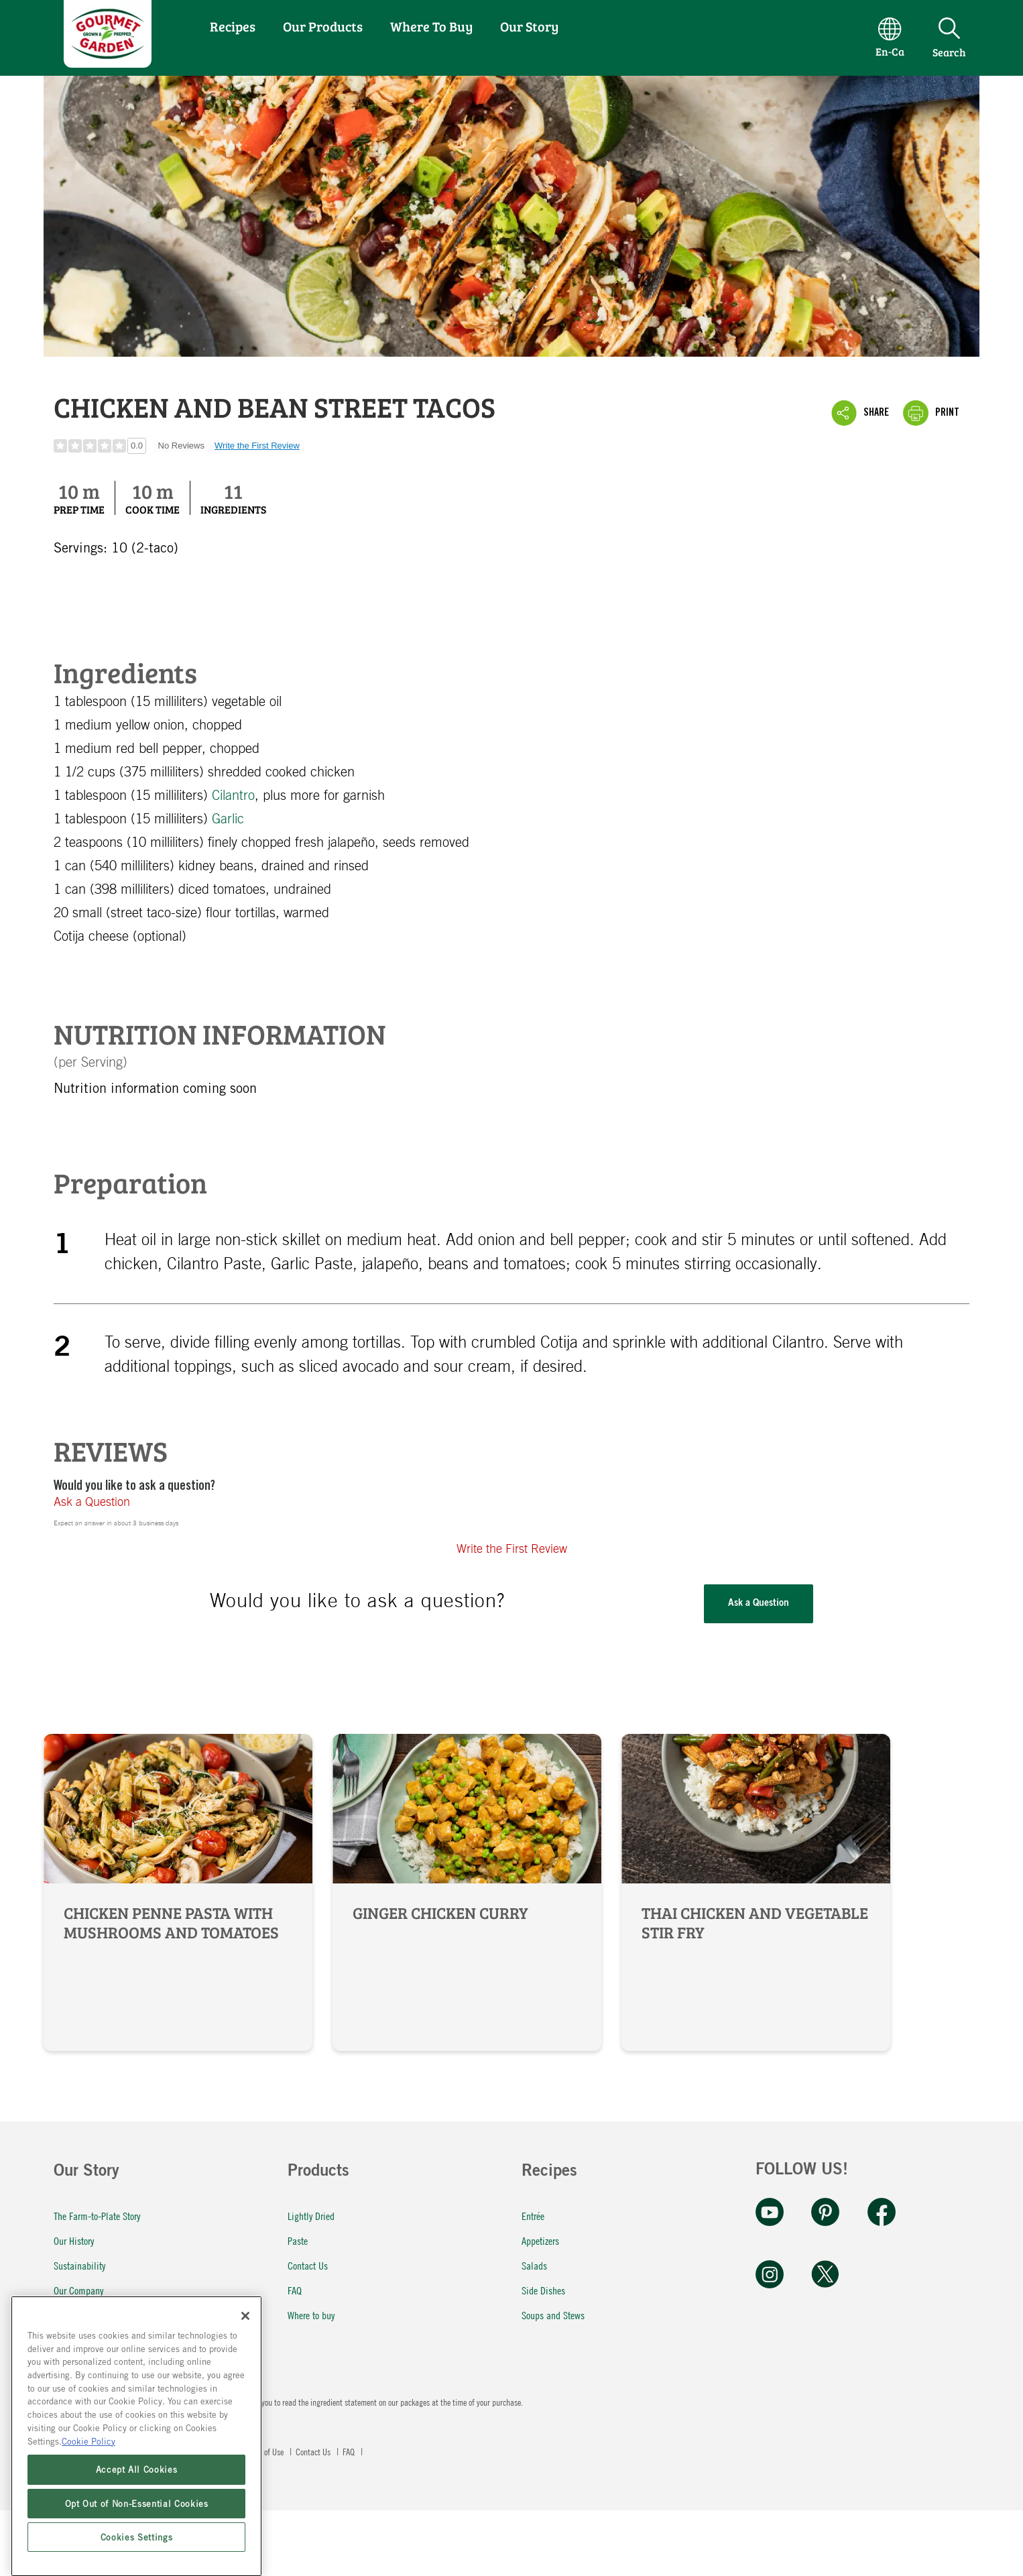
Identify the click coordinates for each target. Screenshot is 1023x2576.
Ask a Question (92, 1503)
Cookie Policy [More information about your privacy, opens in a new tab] (88, 2510)
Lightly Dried (311, 2215)
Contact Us (308, 2265)
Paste (298, 2240)
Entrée (533, 2215)
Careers (67, 2339)
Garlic (228, 819)
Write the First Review (257, 446)
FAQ (295, 2290)
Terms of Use (264, 2451)
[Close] (245, 2385)
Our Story (529, 26)
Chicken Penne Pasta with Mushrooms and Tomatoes (178, 1892)
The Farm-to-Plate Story (97, 2215)
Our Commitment (85, 2314)
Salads (534, 2265)
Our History (74, 2240)
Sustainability (79, 2265)
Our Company (78, 2290)
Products (318, 2172)
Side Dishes (543, 2290)
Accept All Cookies (137, 2539)
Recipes (232, 26)
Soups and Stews (553, 2314)
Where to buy (311, 2314)
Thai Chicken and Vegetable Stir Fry (755, 1892)
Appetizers (540, 2240)
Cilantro (233, 796)
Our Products (323, 26)
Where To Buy (431, 26)
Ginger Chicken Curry (467, 1892)
